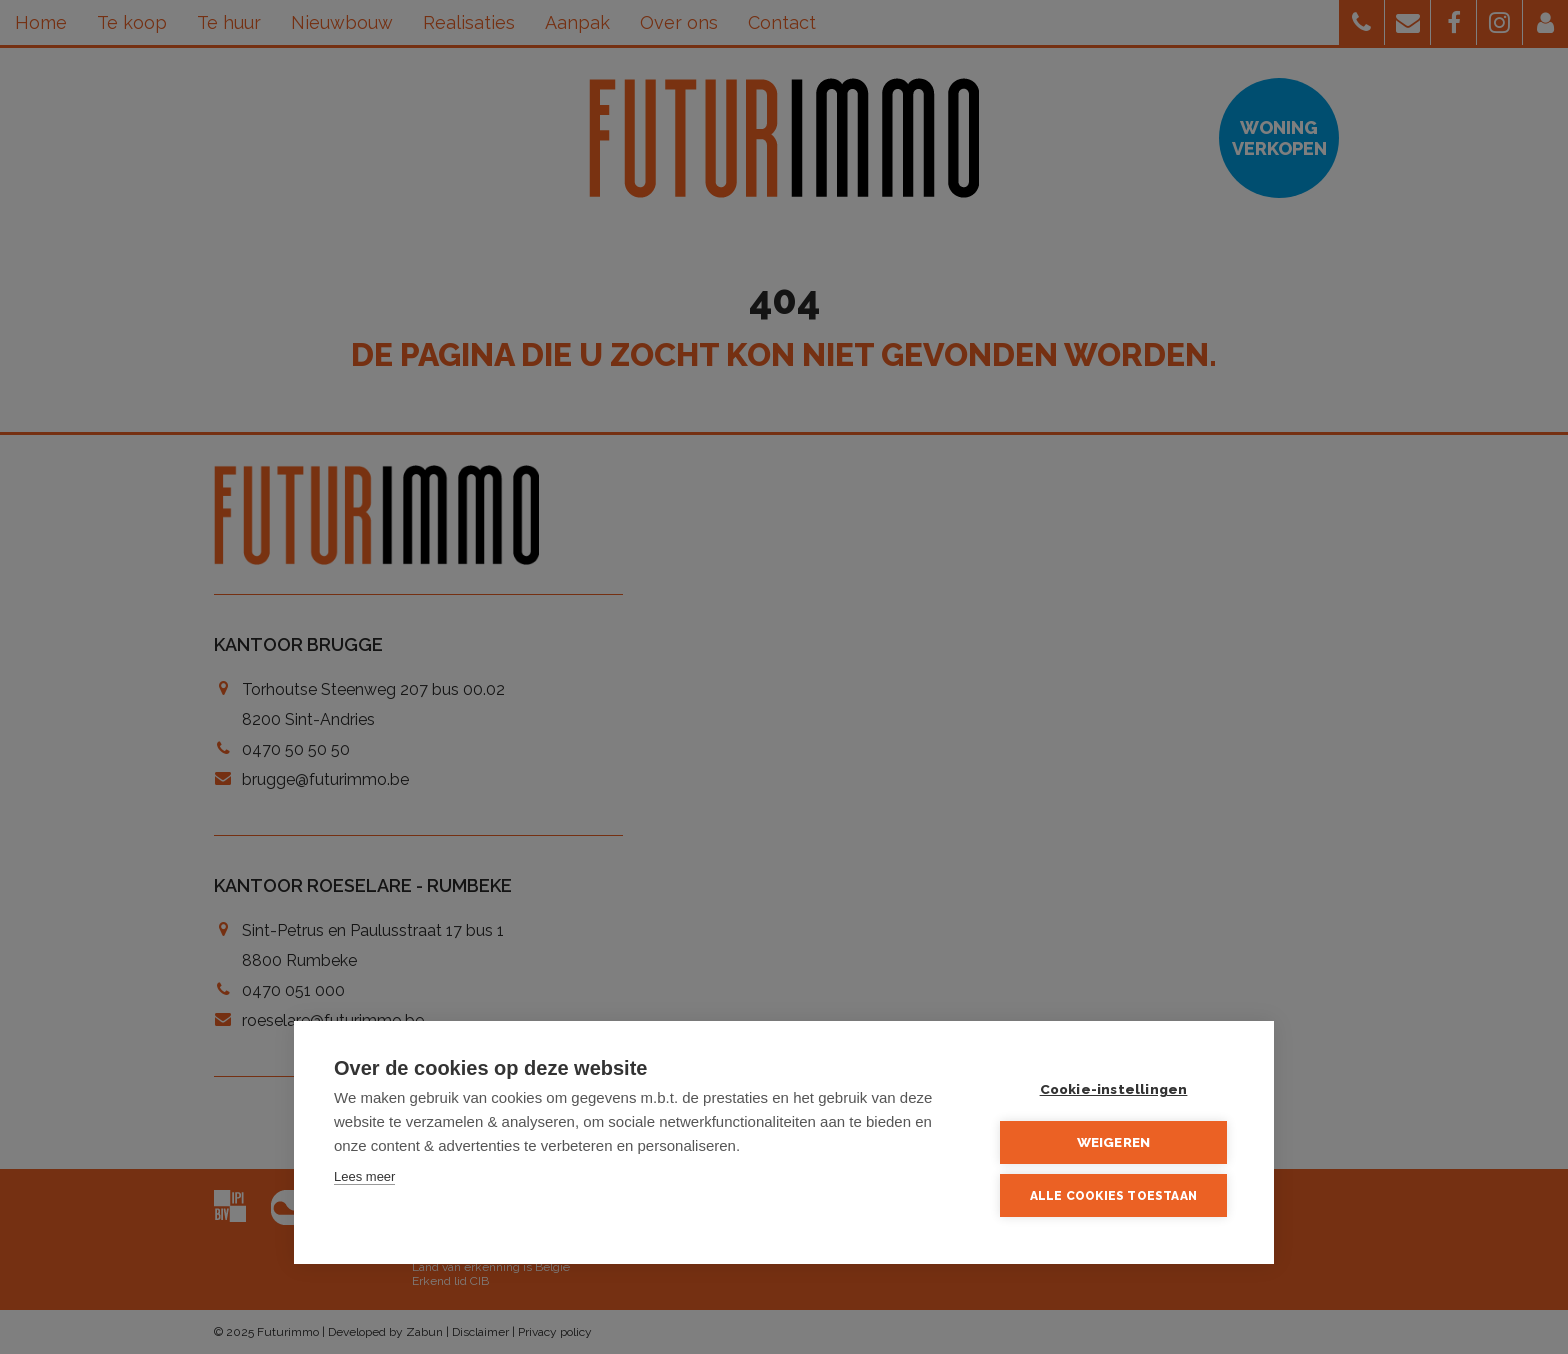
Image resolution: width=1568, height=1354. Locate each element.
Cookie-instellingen (1114, 1089)
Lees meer (364, 1176)
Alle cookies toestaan (1113, 1196)
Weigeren (1114, 1142)
